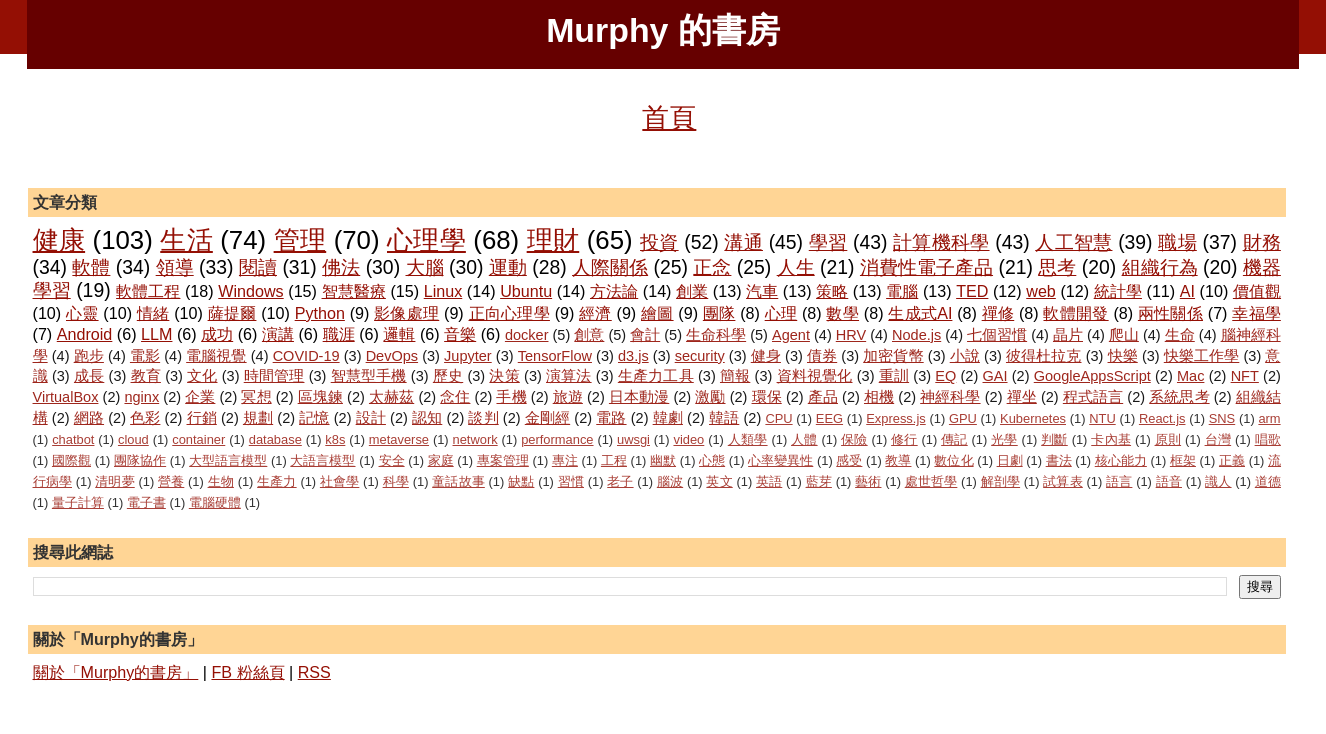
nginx (141, 397)
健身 (766, 356)
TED (972, 291)
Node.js (916, 335)
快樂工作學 (1202, 356)
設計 (371, 418)
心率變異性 (780, 460)
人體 (804, 439)
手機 (511, 397)
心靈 (82, 313)
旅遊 (568, 397)
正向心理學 (509, 313)
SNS (1222, 418)
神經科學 (950, 397)
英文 (719, 481)
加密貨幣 (893, 356)
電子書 (146, 502)
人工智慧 (1073, 242)
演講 (278, 334)
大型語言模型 (228, 460)
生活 (186, 240)
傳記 (954, 439)
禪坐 (1022, 397)
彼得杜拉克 (1044, 356)
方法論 (614, 291)
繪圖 (657, 313)
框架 (1183, 460)
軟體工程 (148, 291)
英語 (769, 481)
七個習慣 (997, 335)
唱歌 (1268, 439)
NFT (1245, 376)
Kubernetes (1033, 418)
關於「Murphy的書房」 (116, 672)
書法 (1059, 460)
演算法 (569, 376)
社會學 (339, 481)
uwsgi (633, 439)
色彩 (145, 418)
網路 (89, 418)
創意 (589, 335)
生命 (1180, 335)
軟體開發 (1075, 313)
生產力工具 (656, 376)
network (475, 439)
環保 (767, 397)
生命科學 (716, 335)
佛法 (341, 267)
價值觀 (1257, 291)
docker (527, 335)
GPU (963, 418)
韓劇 (668, 418)
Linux (443, 291)
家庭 (441, 460)
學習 (828, 242)
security (700, 356)
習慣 (571, 481)
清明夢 (114, 481)
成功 (217, 334)
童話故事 (458, 481)
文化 (202, 376)
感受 (849, 460)
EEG (829, 418)
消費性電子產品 (926, 267)
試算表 (1062, 481)
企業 (200, 397)
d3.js (633, 356)
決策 (504, 376)
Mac (1190, 376)
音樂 (460, 334)
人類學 (748, 439)
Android (85, 334)
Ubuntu (526, 291)
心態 (712, 460)
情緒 (153, 313)
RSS (314, 672)
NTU (1102, 418)
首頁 (669, 118)
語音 (1169, 481)
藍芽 (819, 481)
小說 (965, 356)
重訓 (894, 376)
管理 (300, 240)
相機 (879, 397)
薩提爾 (232, 313)
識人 (1218, 481)
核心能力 (1121, 460)
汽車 (762, 291)
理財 (553, 240)
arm (1269, 418)
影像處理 (406, 313)
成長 (89, 376)
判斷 (1054, 439)
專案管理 (503, 460)
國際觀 (71, 460)
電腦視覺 (216, 356)
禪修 (998, 313)
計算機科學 (941, 242)
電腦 (902, 291)
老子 (620, 481)
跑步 (89, 356)
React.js (1162, 418)
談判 (483, 418)
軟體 (91, 267)
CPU (778, 418)
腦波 (670, 481)
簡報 (735, 376)
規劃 (258, 418)
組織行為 (1160, 267)
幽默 (663, 460)
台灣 (1218, 439)
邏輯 (399, 334)
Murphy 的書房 (663, 30)
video (688, 439)
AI (1187, 291)
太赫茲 (391, 397)
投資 (659, 242)
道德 (1268, 481)
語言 (1119, 481)
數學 (842, 313)
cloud (133, 439)
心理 (781, 313)
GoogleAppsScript (1092, 376)
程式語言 (1093, 397)
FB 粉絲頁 (247, 672)
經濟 (595, 313)
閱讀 (258, 267)
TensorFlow (555, 356)
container (198, 439)
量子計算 (78, 502)
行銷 (202, 418)
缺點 (521, 481)
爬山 (1124, 335)
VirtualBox (66, 397)
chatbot (73, 439)
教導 (898, 460)
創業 (692, 291)
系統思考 (1179, 397)
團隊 (719, 313)
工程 (614, 460)
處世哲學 (931, 481)
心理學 (426, 240)
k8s (335, 439)
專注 (565, 460)
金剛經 (547, 418)
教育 (146, 376)
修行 (904, 439)
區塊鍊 (320, 397)
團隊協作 (140, 460)
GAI (995, 376)
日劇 (1010, 460)
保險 (854, 439)
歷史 (448, 376)
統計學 (1118, 291)
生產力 (276, 481)
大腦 (425, 267)
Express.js (895, 418)
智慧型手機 (369, 376)
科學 (396, 481)
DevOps (392, 356)
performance (557, 439)
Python (320, 313)
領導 (175, 267)
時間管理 (274, 376)
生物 (221, 481)
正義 (1232, 460)
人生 (796, 267)
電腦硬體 (215, 502)
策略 (832, 291)
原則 (1168, 439)
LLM (156, 334)
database (275, 439)
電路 (611, 418)
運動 (508, 267)
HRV (851, 335)
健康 (59, 240)
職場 (1177, 242)
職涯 (339, 334)
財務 (1262, 242)
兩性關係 (1170, 313)
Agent (791, 335)
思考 (1057, 267)
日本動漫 (639, 397)
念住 (455, 397)
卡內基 (1111, 439)
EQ (945, 376)
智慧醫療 (354, 291)
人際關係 (610, 267)
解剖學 (1000, 481)
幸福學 (1256, 313)
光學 (1004, 439)
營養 (171, 481)
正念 (712, 267)
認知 (427, 418)
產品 (823, 397)
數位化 (953, 460)
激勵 (710, 397)
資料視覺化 (815, 376)
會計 (645, 335)
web (1041, 291)
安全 (392, 460)
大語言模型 (322, 460)
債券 (822, 356)
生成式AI (920, 313)
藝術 (868, 481)
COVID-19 (306, 356)
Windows (250, 291)
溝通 (743, 242)
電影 (145, 356)
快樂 (1123, 356)
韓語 (724, 418)
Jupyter (468, 356)
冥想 (256, 397)
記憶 (314, 418)
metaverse (399, 439)
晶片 (1068, 335)
